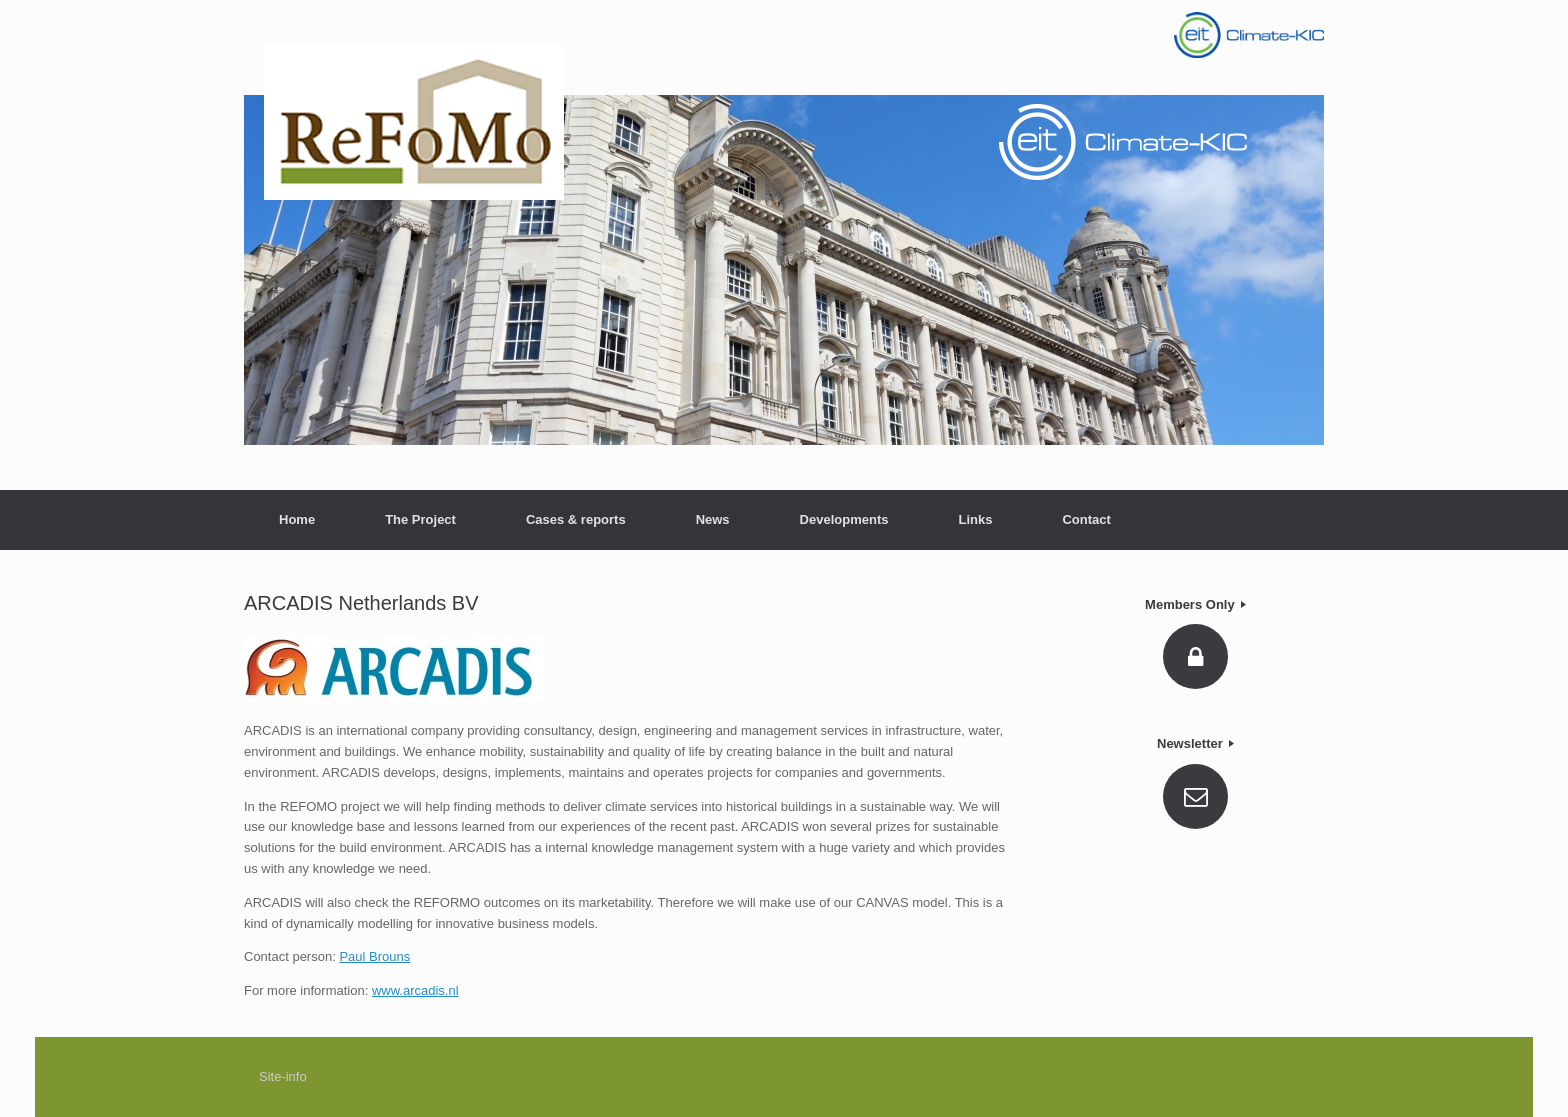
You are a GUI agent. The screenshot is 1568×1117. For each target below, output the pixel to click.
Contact (1086, 519)
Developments (844, 519)
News (713, 519)
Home (297, 519)
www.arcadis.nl (415, 990)
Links (975, 519)
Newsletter (1195, 743)
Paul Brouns (374, 956)
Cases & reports (576, 519)
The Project (420, 519)
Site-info (283, 1076)
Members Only (1195, 604)
